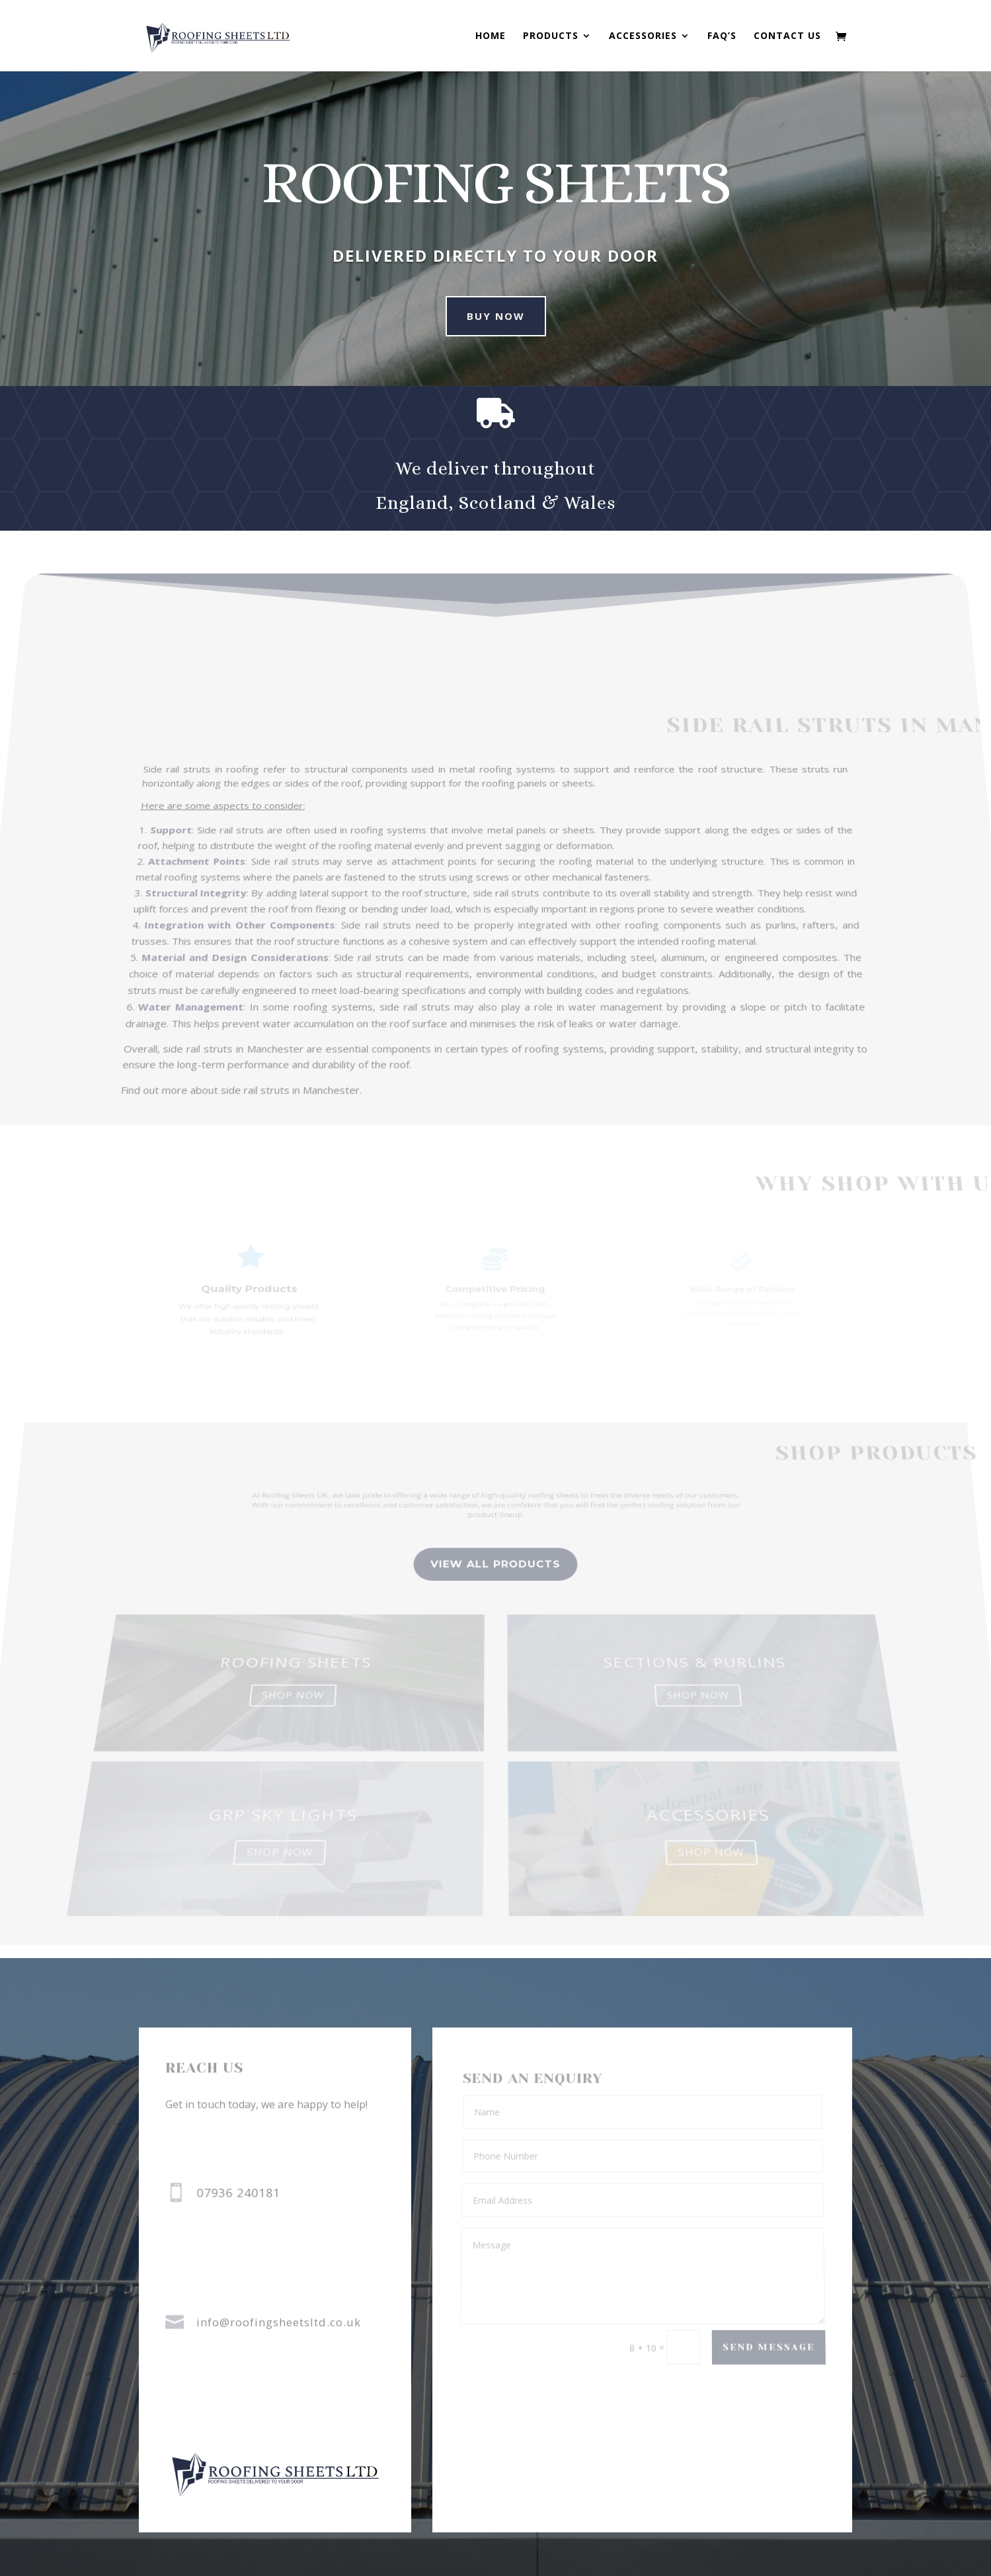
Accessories (643, 36)
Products (550, 36)
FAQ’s (721, 36)
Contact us (787, 36)
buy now (482, 315)
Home (490, 36)
